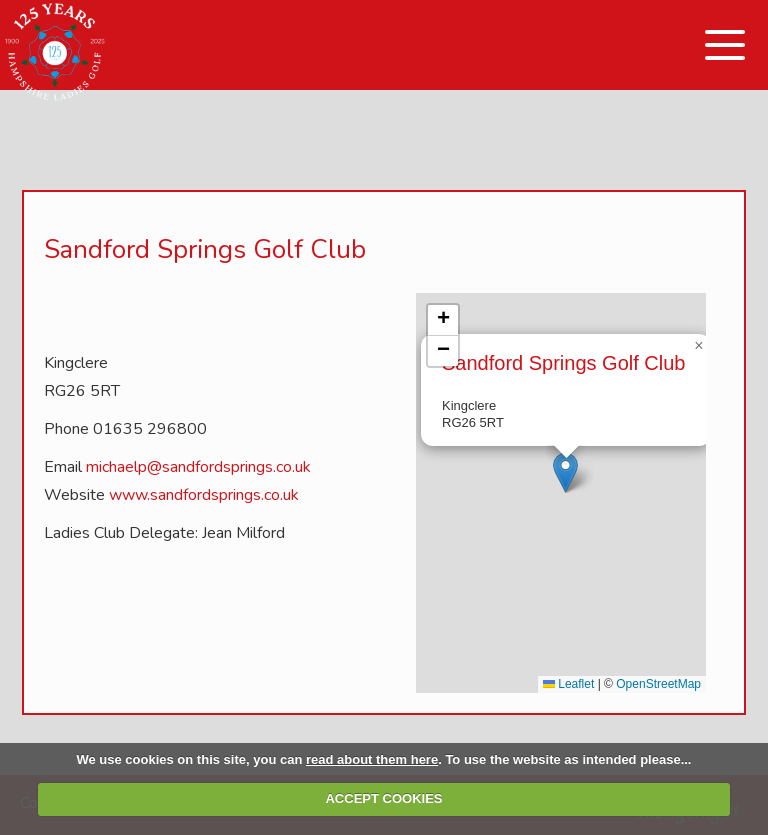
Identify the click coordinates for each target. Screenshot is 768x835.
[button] (565, 472)
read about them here (372, 759)
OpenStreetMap (658, 684)
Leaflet (568, 684)
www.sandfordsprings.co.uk (204, 495)
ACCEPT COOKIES (383, 798)
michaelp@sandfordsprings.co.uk (198, 467)
